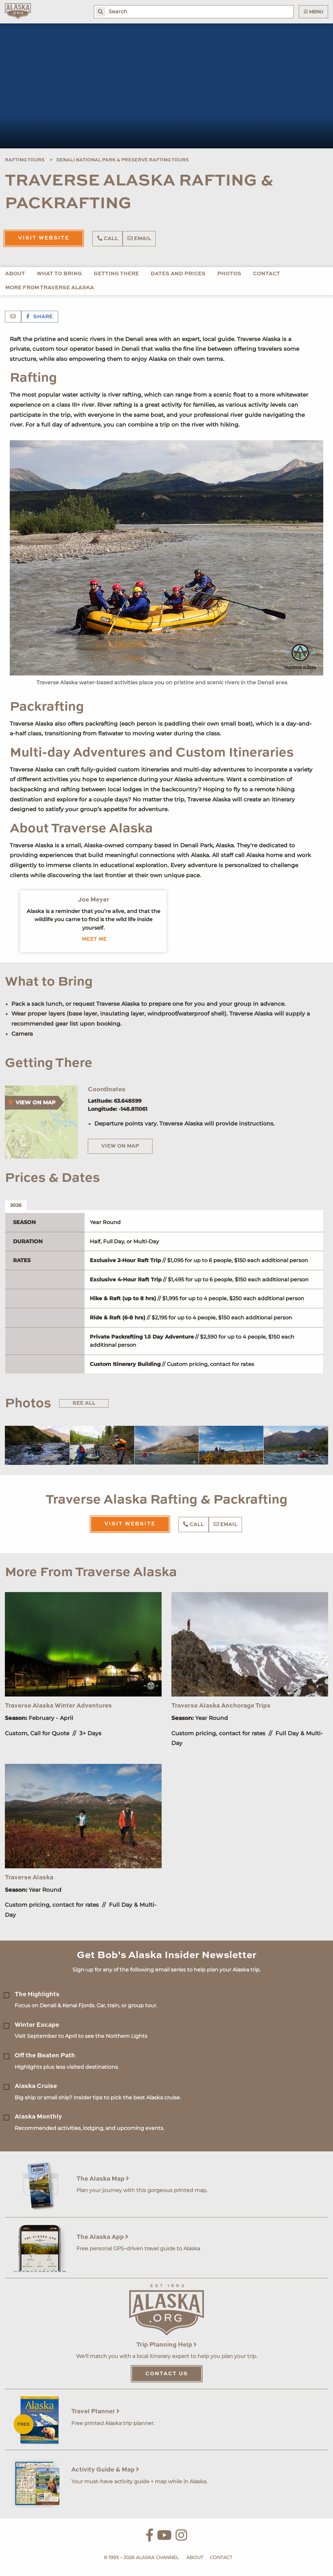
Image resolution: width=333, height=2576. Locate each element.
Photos (229, 274)
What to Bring (59, 274)
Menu (313, 12)
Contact (266, 274)
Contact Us (166, 2374)
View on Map (120, 1146)
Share (40, 317)
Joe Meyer (93, 900)
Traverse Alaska (29, 1877)
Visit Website (43, 238)
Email (139, 238)
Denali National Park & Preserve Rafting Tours (122, 160)
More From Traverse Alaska (49, 288)
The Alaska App (102, 2237)
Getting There (116, 274)
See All (84, 1403)
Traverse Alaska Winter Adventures (58, 1706)
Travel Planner (95, 2411)
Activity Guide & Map (105, 2470)
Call (107, 238)
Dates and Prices (178, 274)
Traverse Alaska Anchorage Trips (221, 1706)
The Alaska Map (102, 2179)
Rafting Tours (25, 160)
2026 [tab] (15, 1205)
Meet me (94, 939)
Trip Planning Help (166, 2345)
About (15, 274)
